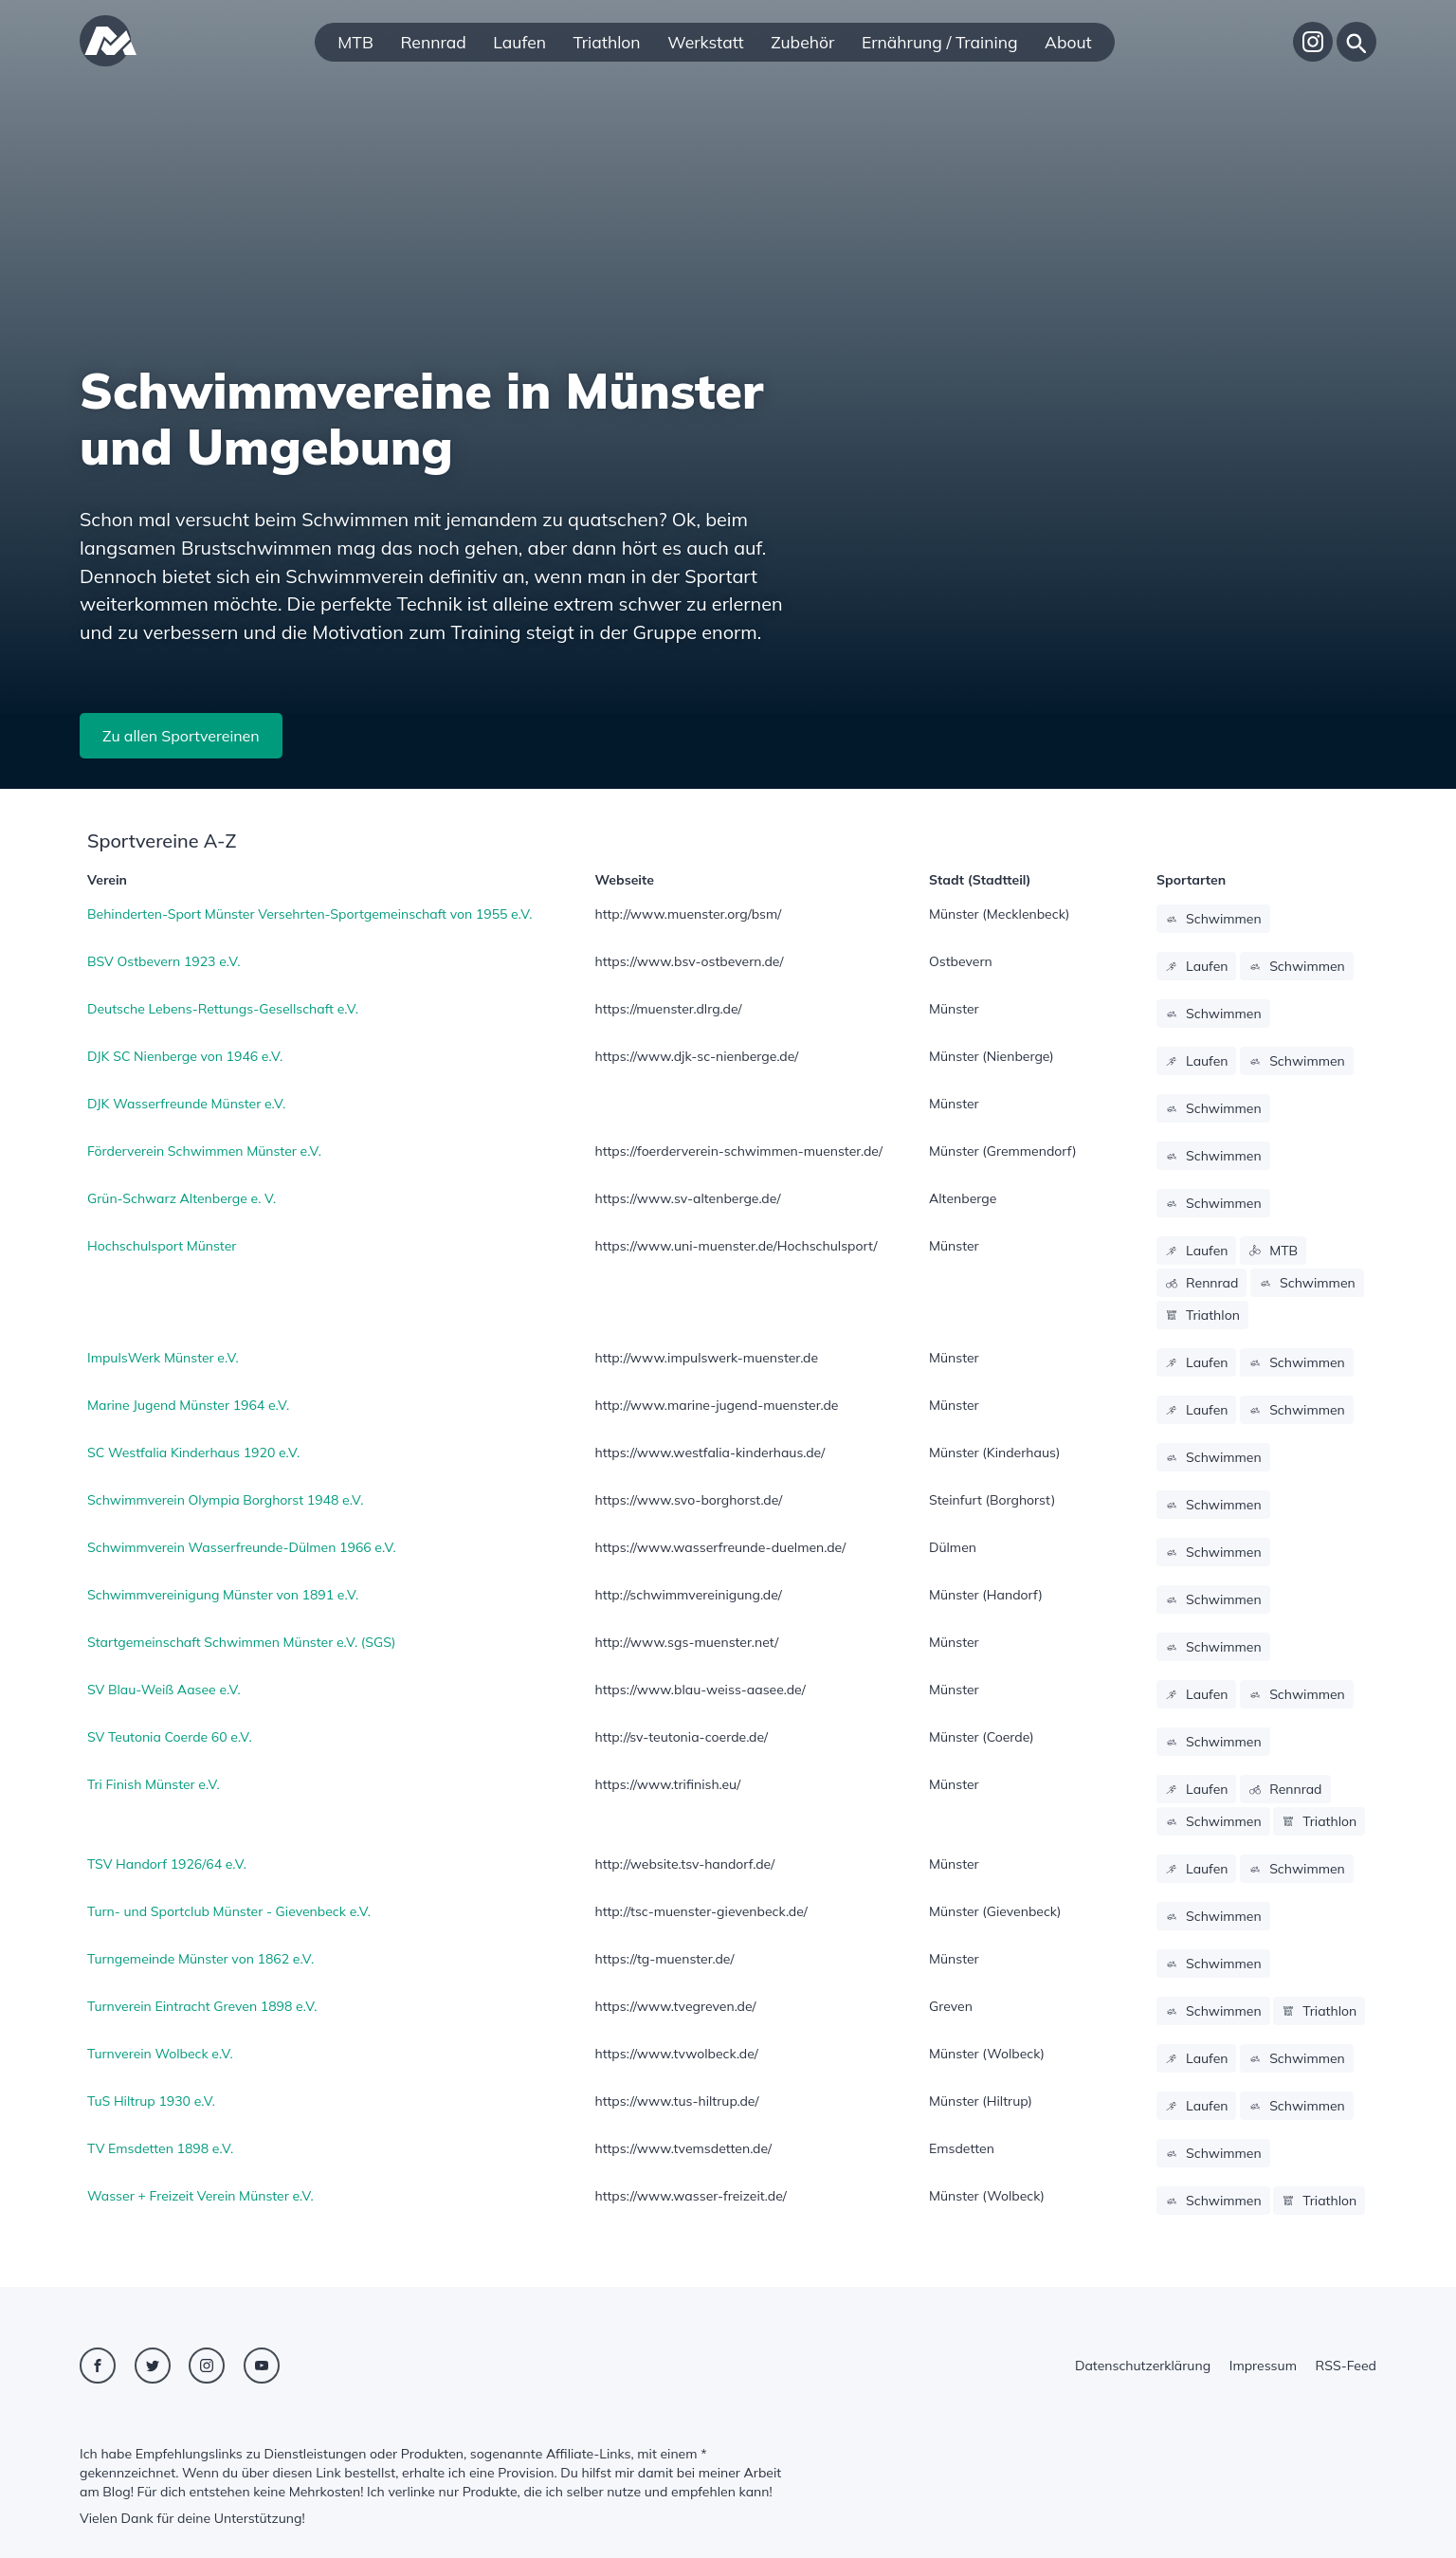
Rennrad (432, 41)
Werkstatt (705, 41)
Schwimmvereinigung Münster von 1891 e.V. (222, 1594)
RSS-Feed (1346, 2365)
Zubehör (802, 41)
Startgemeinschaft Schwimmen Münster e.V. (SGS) (241, 1642)
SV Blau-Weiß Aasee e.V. (164, 1689)
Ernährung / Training (940, 41)
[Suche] (1356, 42)
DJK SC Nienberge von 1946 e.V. (184, 1056)
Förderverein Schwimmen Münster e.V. (204, 1151)
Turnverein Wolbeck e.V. (160, 2053)
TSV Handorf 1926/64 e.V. (166, 1864)
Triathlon (607, 41)
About (1068, 41)
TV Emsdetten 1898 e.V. (160, 2148)
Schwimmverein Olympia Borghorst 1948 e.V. (225, 1499)
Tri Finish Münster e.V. (153, 1784)
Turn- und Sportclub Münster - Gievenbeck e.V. (229, 1911)
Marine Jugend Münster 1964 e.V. (188, 1405)
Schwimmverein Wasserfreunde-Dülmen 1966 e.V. (241, 1547)
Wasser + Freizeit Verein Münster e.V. (200, 2195)
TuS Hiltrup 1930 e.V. (151, 2101)
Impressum (1263, 2365)
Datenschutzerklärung (1142, 2365)
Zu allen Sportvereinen (181, 735)
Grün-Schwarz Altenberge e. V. (181, 1198)
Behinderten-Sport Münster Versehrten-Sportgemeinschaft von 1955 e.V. (309, 914)
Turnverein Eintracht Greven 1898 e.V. (202, 2006)
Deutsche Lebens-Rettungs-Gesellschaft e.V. (222, 1008)
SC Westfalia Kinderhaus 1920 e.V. (193, 1452)
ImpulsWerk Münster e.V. (163, 1357)
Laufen (519, 41)
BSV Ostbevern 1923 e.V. (163, 961)
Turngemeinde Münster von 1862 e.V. (200, 1958)
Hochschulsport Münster (161, 1245)
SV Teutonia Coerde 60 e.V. (169, 1736)
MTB (355, 41)
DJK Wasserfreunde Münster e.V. (186, 1103)
